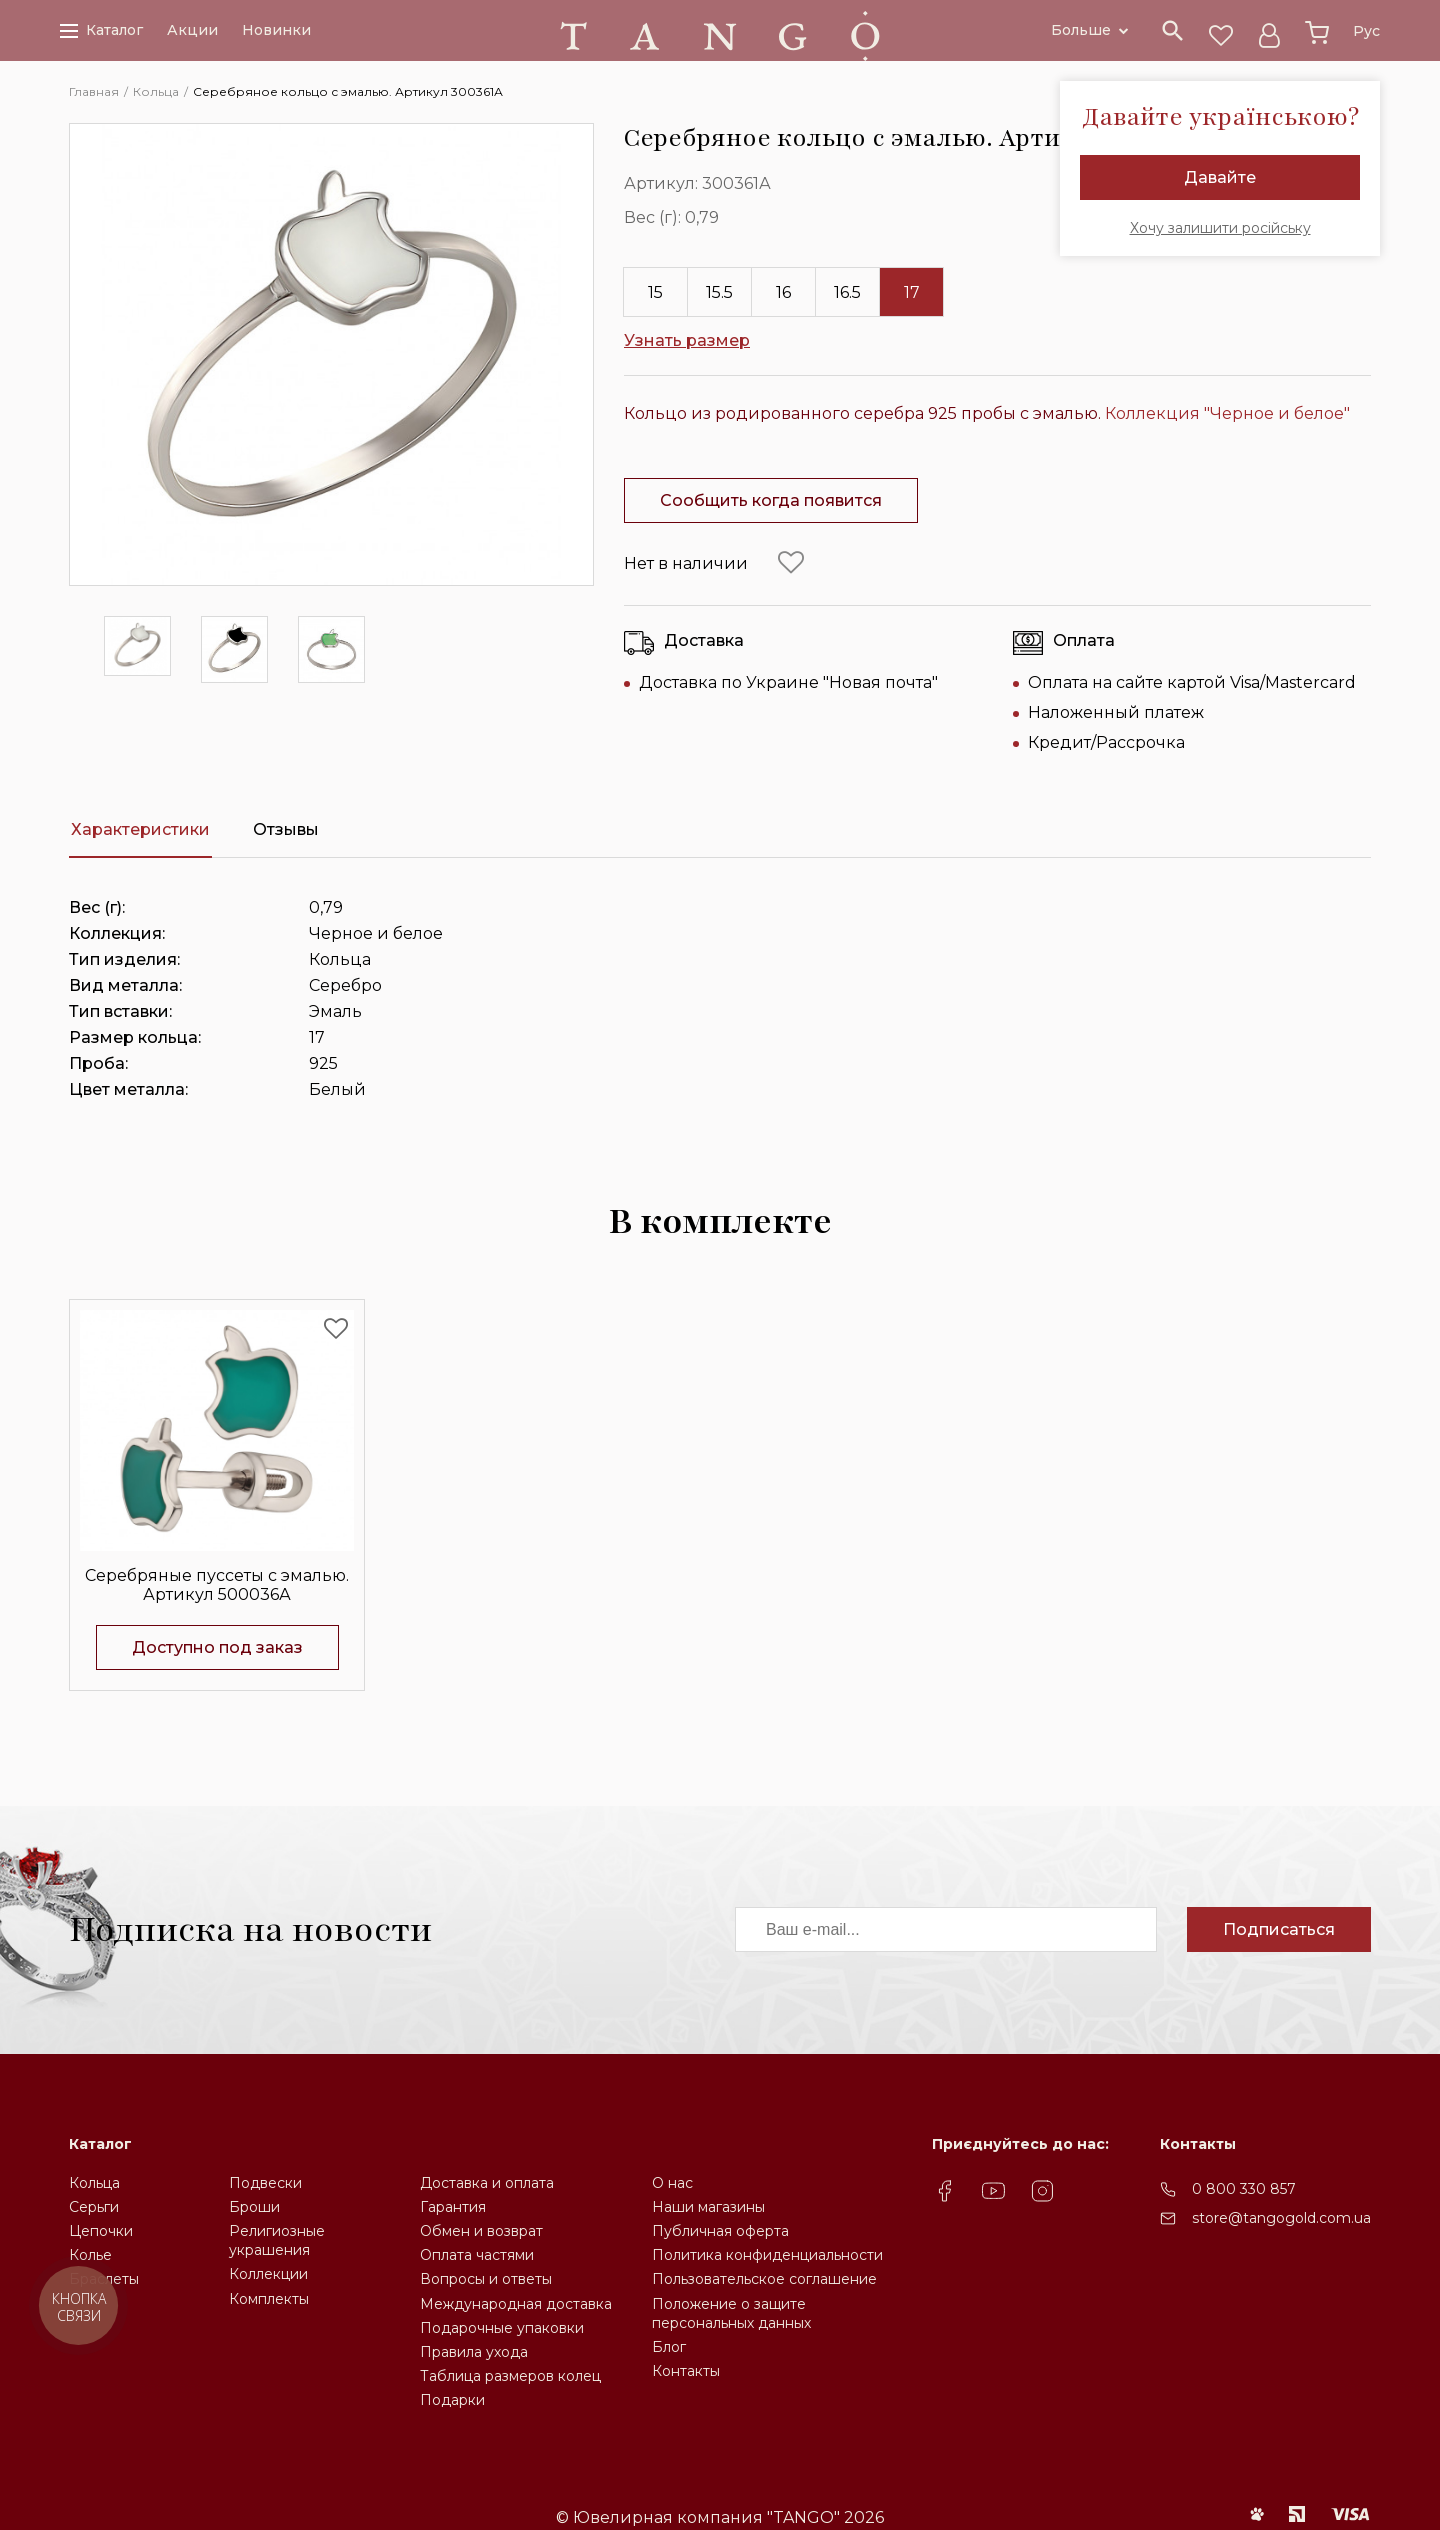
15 (655, 292)
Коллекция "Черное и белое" (1227, 413)
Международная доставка (516, 2304)
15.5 (719, 292)
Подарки (452, 2400)
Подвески (265, 2183)
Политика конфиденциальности (767, 2255)
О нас (672, 2183)
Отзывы (286, 829)
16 (783, 292)
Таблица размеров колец (510, 2376)
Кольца (94, 2183)
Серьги (94, 2207)
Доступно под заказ (217, 1647)
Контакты (686, 2371)
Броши (254, 2207)
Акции (192, 32)
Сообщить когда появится (771, 500)
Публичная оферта (720, 2231)
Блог (669, 2347)
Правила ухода (474, 2352)
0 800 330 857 (1244, 2189)
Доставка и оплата (487, 2183)
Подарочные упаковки (502, 2328)
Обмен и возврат (481, 2231)
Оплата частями (477, 2255)
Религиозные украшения (277, 2240)
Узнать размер (687, 340)
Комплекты (269, 2299)
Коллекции (268, 2274)
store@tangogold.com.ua (1281, 2218)
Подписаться (1279, 1929)
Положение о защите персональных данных (731, 2313)
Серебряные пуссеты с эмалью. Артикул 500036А (217, 1585)
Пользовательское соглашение (764, 2279)
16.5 (847, 292)
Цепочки (101, 2231)
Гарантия (453, 2207)
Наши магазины (708, 2207)
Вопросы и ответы (486, 2279)
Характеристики (140, 829)
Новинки (276, 32)
